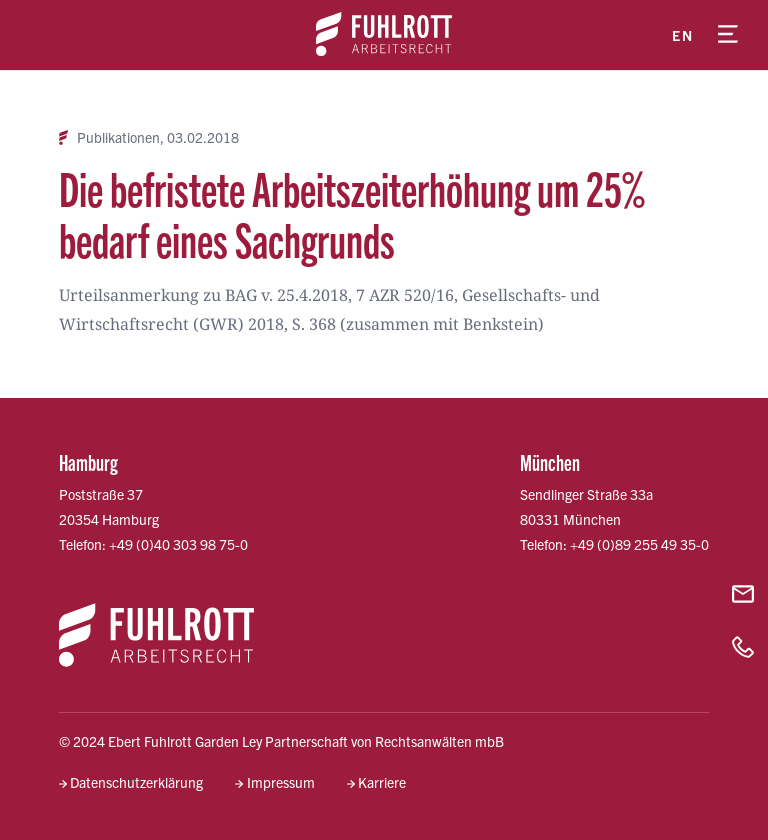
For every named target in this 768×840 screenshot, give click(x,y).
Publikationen (118, 137)
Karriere (382, 782)
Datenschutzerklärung (136, 782)
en (682, 35)
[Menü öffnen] (728, 35)
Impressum (281, 782)
